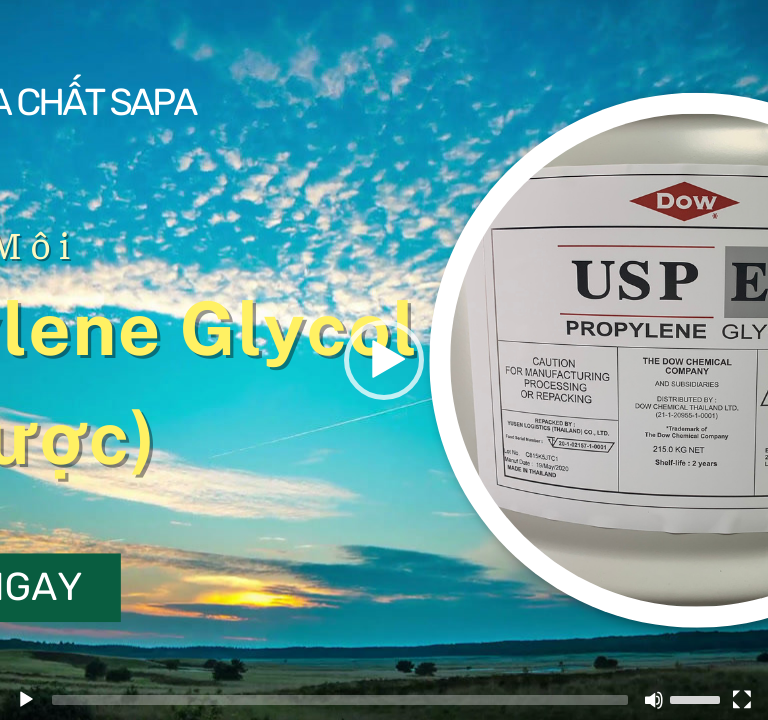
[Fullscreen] (742, 700)
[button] (384, 360)
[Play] (26, 700)
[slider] (698, 698)
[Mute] (654, 700)
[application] (384, 360)
